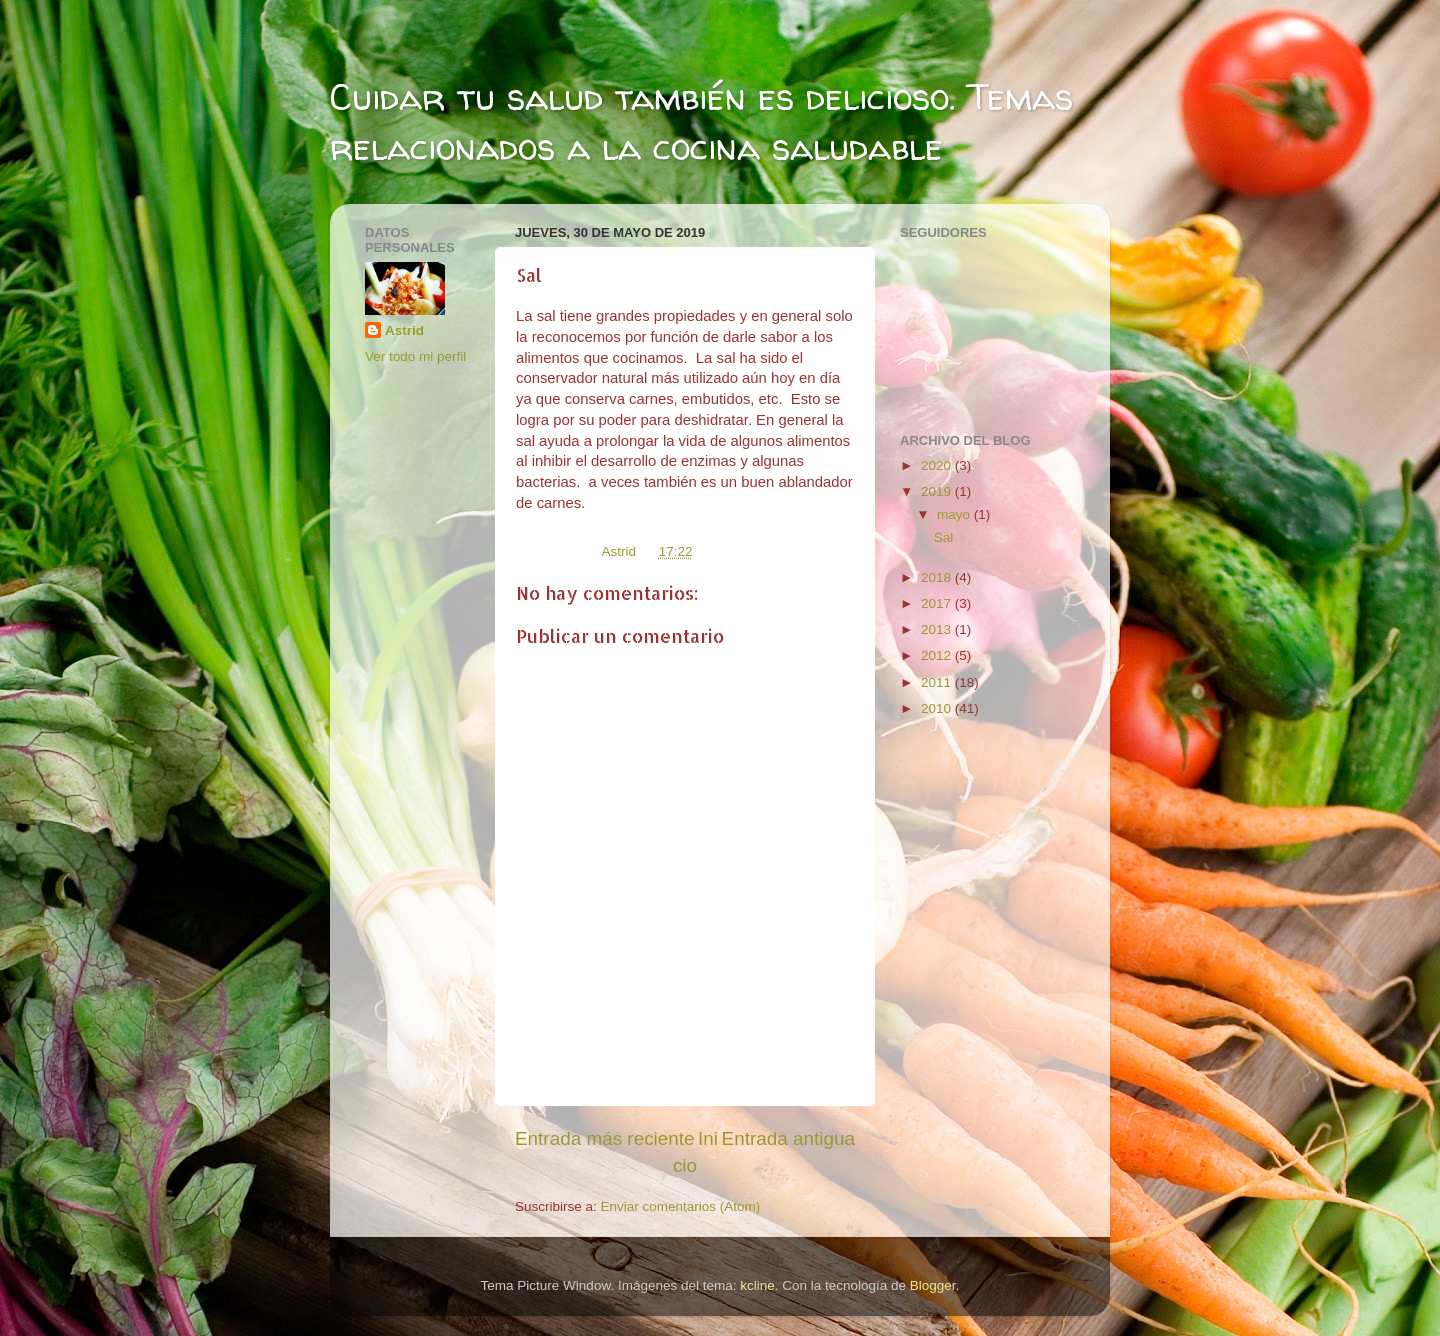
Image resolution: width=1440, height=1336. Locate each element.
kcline (757, 1285)
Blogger (933, 1285)
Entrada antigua (788, 1138)
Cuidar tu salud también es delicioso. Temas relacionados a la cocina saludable (701, 121)
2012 (938, 655)
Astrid (404, 330)
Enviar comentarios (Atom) (681, 1206)
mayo (955, 514)
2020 (938, 465)
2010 (938, 708)
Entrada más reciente (605, 1138)
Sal (944, 537)
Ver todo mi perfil (415, 356)
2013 (938, 629)
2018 (938, 577)
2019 (938, 491)
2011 (938, 682)
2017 (938, 603)
